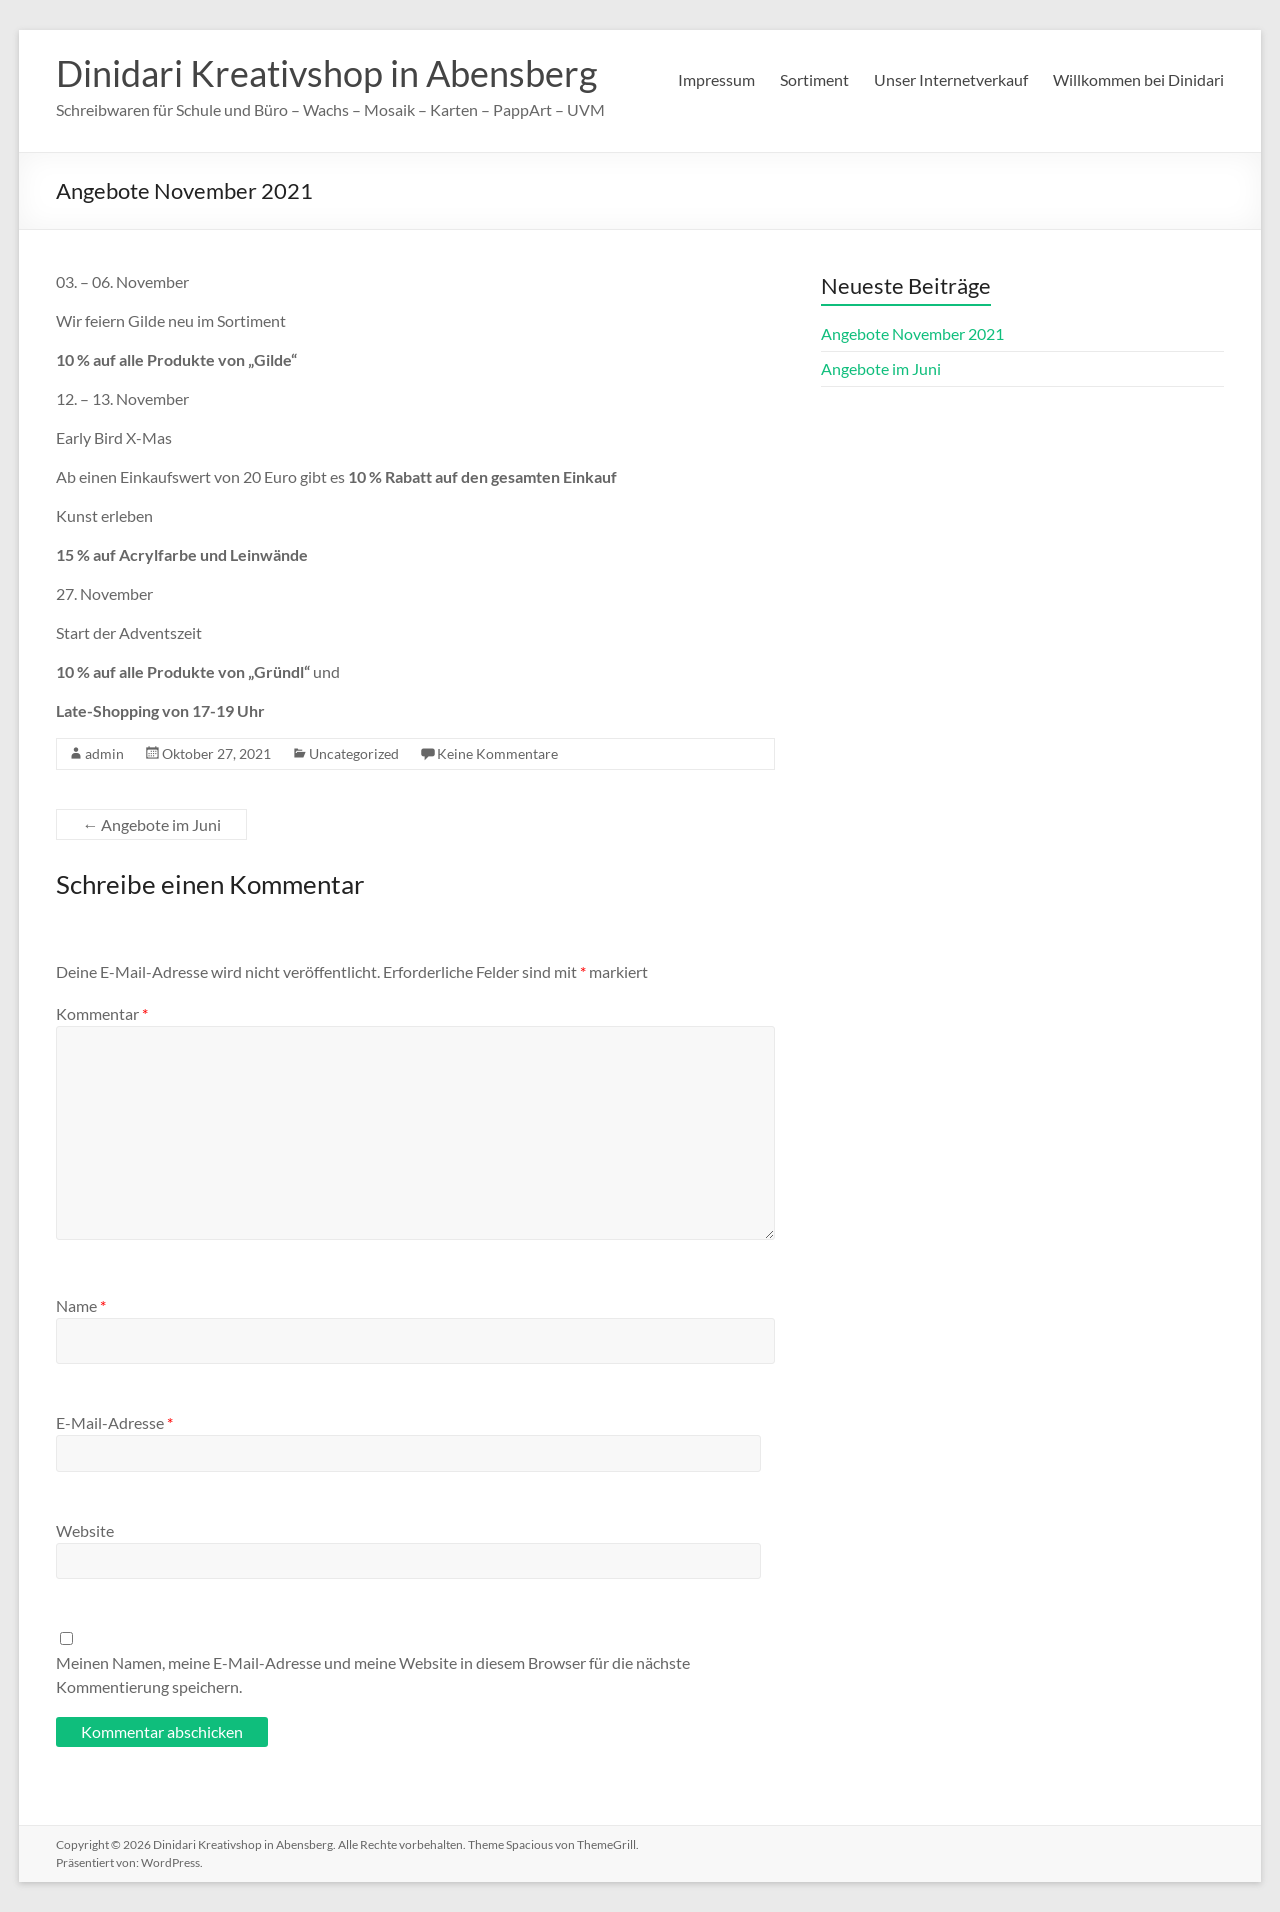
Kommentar (102, 1013)
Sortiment (814, 79)
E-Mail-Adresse (114, 1422)
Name (81, 1305)
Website (85, 1530)
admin (104, 753)
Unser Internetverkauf (951, 79)
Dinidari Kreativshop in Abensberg (326, 73)
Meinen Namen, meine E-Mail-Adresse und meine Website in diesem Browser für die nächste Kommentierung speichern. (373, 1674)
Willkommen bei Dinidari (1138, 79)
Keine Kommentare (497, 753)
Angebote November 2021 (912, 333)
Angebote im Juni (151, 824)
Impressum (716, 79)
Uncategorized (354, 753)
